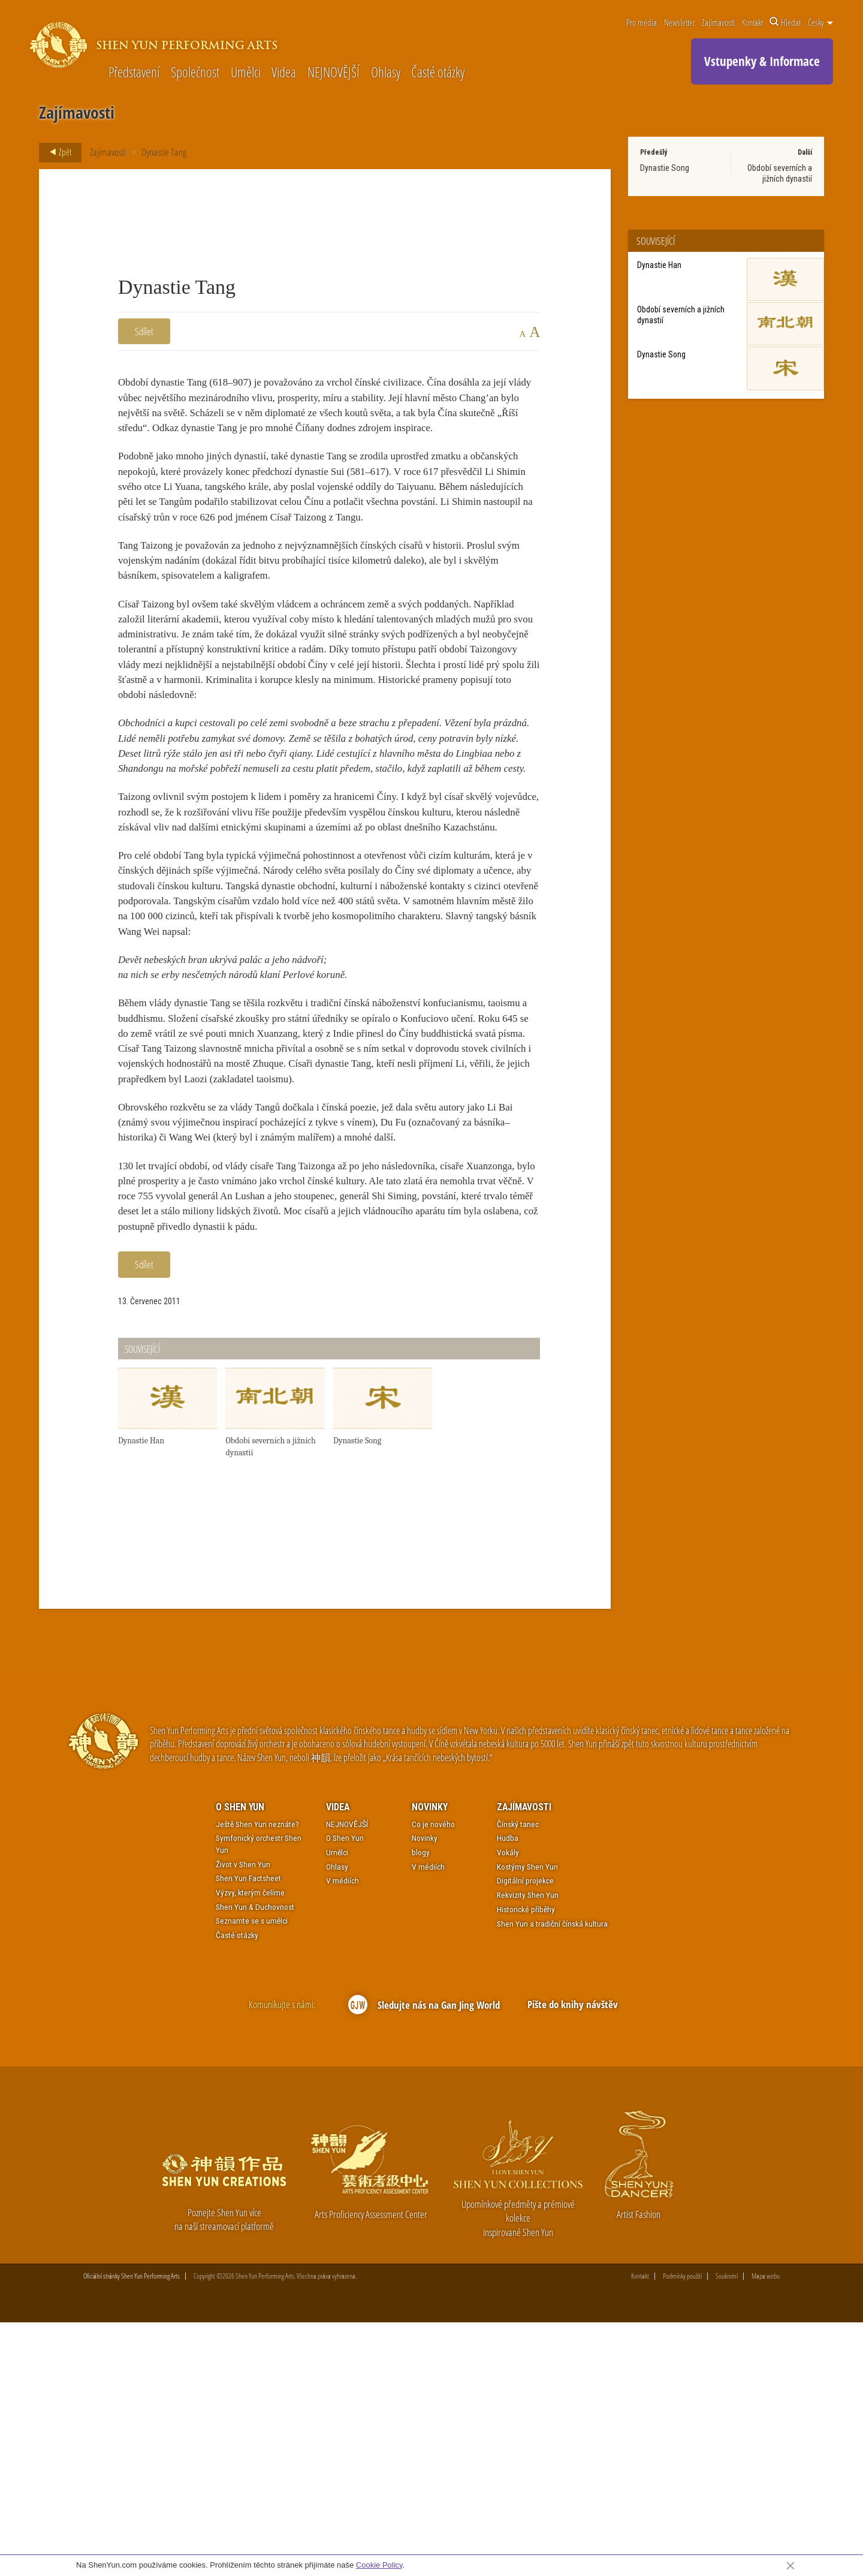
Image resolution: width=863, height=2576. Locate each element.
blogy (421, 2105)
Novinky (430, 2060)
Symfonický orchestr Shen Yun (258, 2097)
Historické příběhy (526, 2162)
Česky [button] (820, 22)
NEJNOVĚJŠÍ (333, 73)
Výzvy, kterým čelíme (250, 2145)
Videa (283, 73)
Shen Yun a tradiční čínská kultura (552, 2176)
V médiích (342, 2133)
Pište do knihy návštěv (572, 2257)
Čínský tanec (518, 2077)
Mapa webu (766, 2529)
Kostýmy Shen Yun (527, 2119)
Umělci (246, 73)
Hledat (785, 22)
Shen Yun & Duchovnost (255, 2160)
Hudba (507, 2091)
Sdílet (144, 331)
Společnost (195, 73)
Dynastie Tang (163, 152)
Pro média (641, 22)
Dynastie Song (664, 168)
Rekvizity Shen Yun (528, 2148)
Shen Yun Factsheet (248, 2131)
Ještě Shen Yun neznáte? (257, 2077)
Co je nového (433, 2077)
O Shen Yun (240, 2060)
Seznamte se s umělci (252, 2173)
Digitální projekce (525, 2133)
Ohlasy (385, 73)
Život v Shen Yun (243, 2117)
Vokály (508, 2105)
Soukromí (727, 2529)
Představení (133, 73)
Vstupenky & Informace (762, 61)
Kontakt (752, 22)
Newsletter (679, 22)
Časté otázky (437, 73)
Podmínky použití (682, 2529)
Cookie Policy (379, 2564)
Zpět (57, 152)
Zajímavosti (718, 22)
